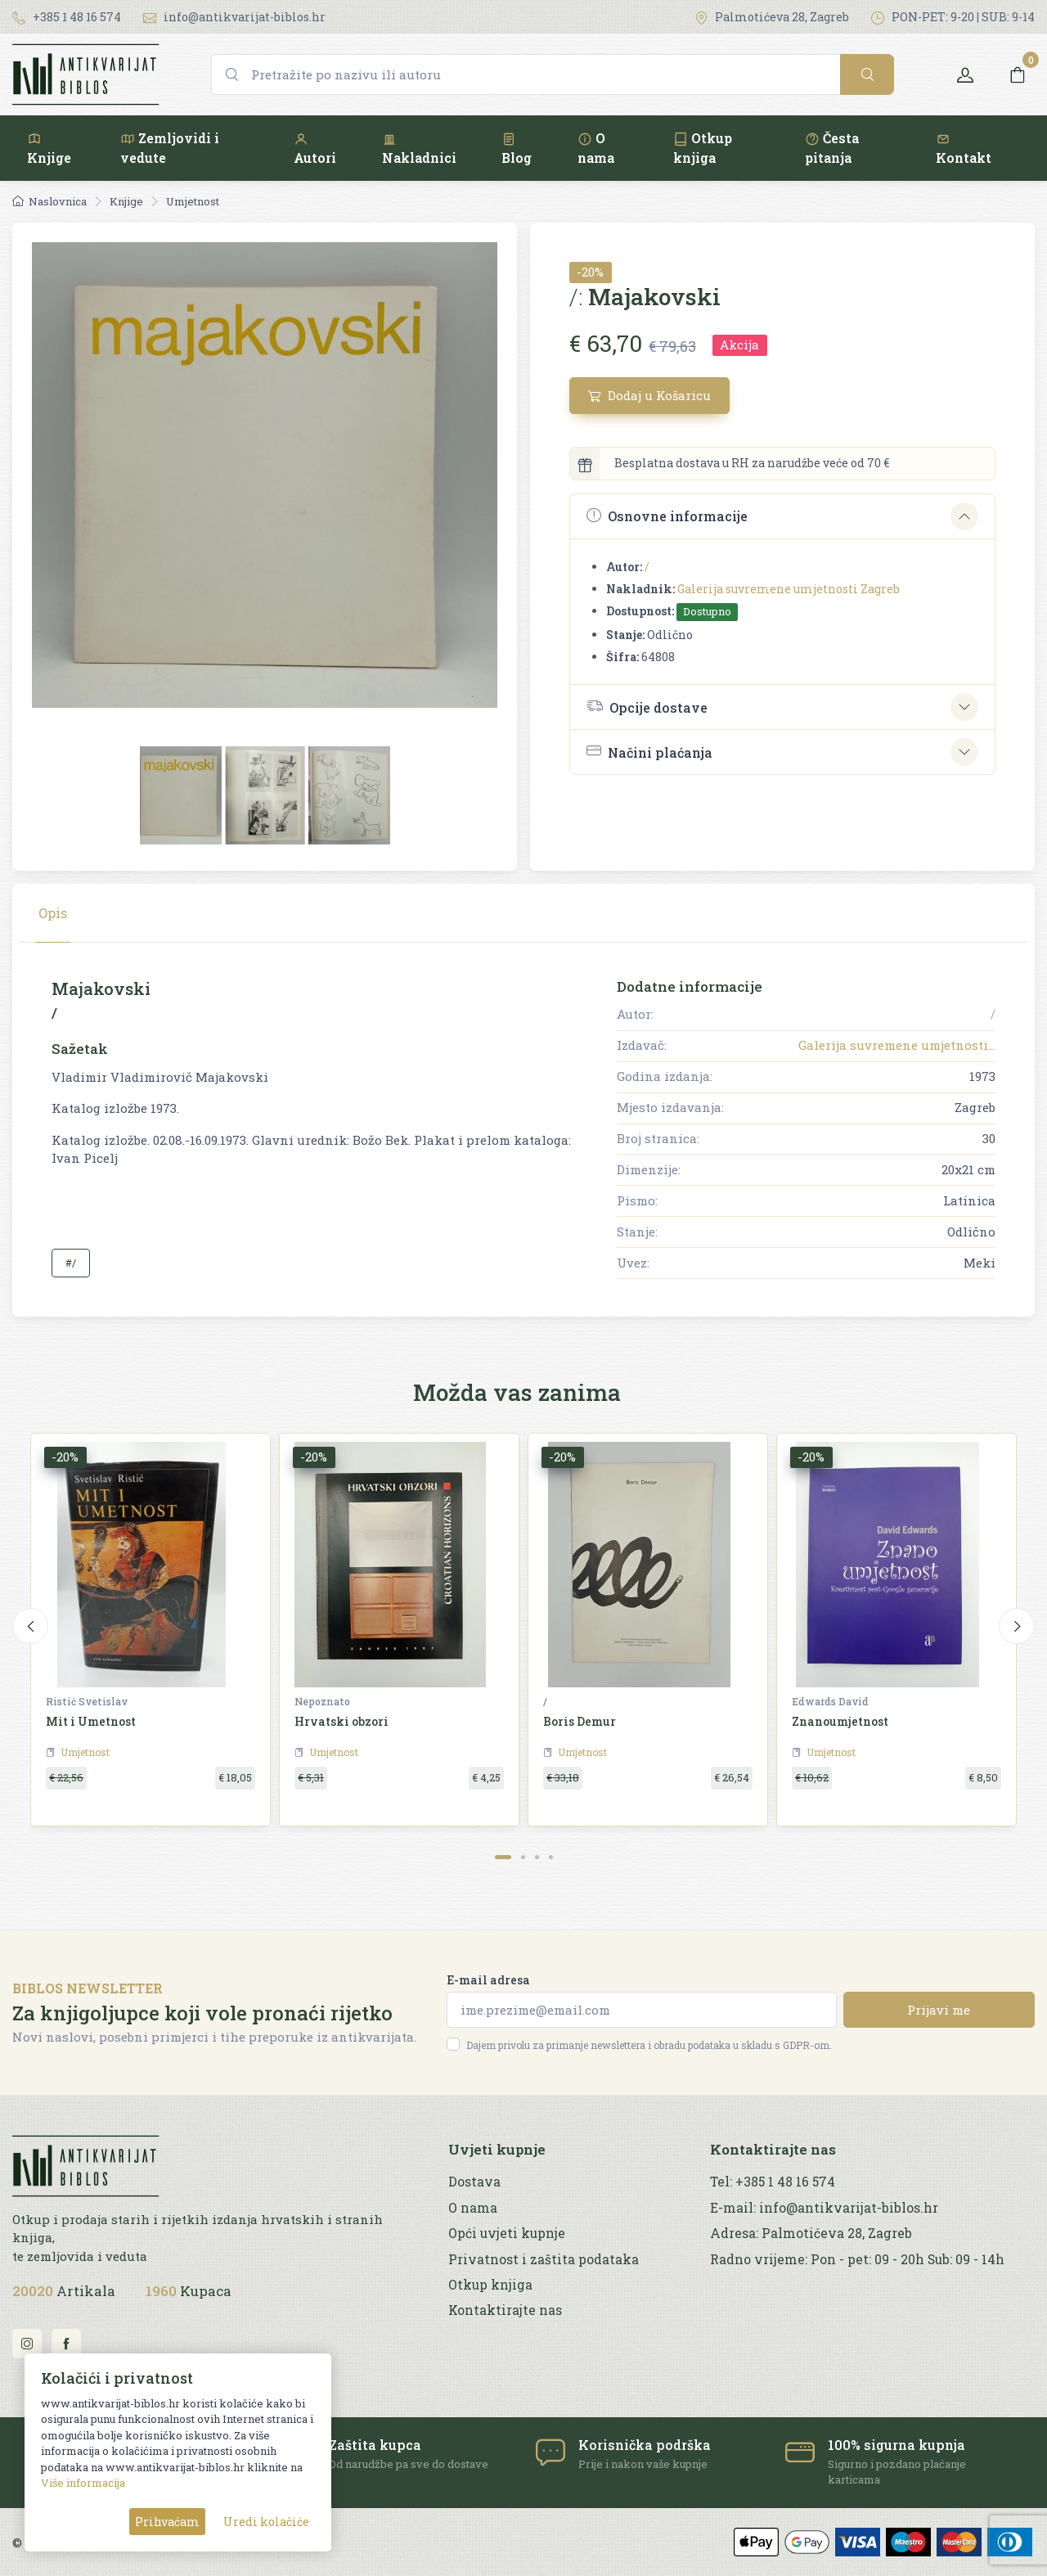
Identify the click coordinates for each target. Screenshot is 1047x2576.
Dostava (474, 2181)
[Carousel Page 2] (523, 1857)
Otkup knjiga (702, 147)
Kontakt (963, 148)
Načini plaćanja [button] (649, 751)
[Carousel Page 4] (551, 1857)
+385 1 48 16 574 (66, 17)
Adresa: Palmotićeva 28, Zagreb (811, 2233)
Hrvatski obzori (341, 1721)
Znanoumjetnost (840, 1721)
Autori (315, 148)
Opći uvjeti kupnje (506, 2233)
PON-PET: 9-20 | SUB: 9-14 (953, 17)
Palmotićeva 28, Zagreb (771, 17)
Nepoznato (322, 1701)
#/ (70, 1262)
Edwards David (830, 1701)
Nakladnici (419, 148)
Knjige (49, 148)
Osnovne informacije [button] (667, 516)
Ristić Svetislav (87, 1701)
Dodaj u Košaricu (649, 395)
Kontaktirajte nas (505, 2310)
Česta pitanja (832, 147)
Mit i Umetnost (91, 1721)
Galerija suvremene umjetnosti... (896, 1045)
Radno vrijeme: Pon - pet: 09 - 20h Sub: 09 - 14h (857, 2259)
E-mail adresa (488, 1980)
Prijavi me (938, 2010)
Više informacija (83, 2482)
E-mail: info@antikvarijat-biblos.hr (824, 2208)
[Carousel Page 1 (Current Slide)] (503, 1857)
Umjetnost (192, 201)
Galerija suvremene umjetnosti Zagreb (788, 589)
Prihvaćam (167, 2521)
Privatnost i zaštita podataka (543, 2259)
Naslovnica (49, 201)
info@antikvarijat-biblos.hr (234, 17)
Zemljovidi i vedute (169, 147)
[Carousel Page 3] (537, 1857)
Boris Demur (579, 1721)
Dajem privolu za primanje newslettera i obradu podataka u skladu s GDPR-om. (649, 2044)
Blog (516, 148)
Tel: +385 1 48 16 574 (772, 2181)
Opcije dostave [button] (647, 706)
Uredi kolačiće (266, 2521)
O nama (595, 147)
